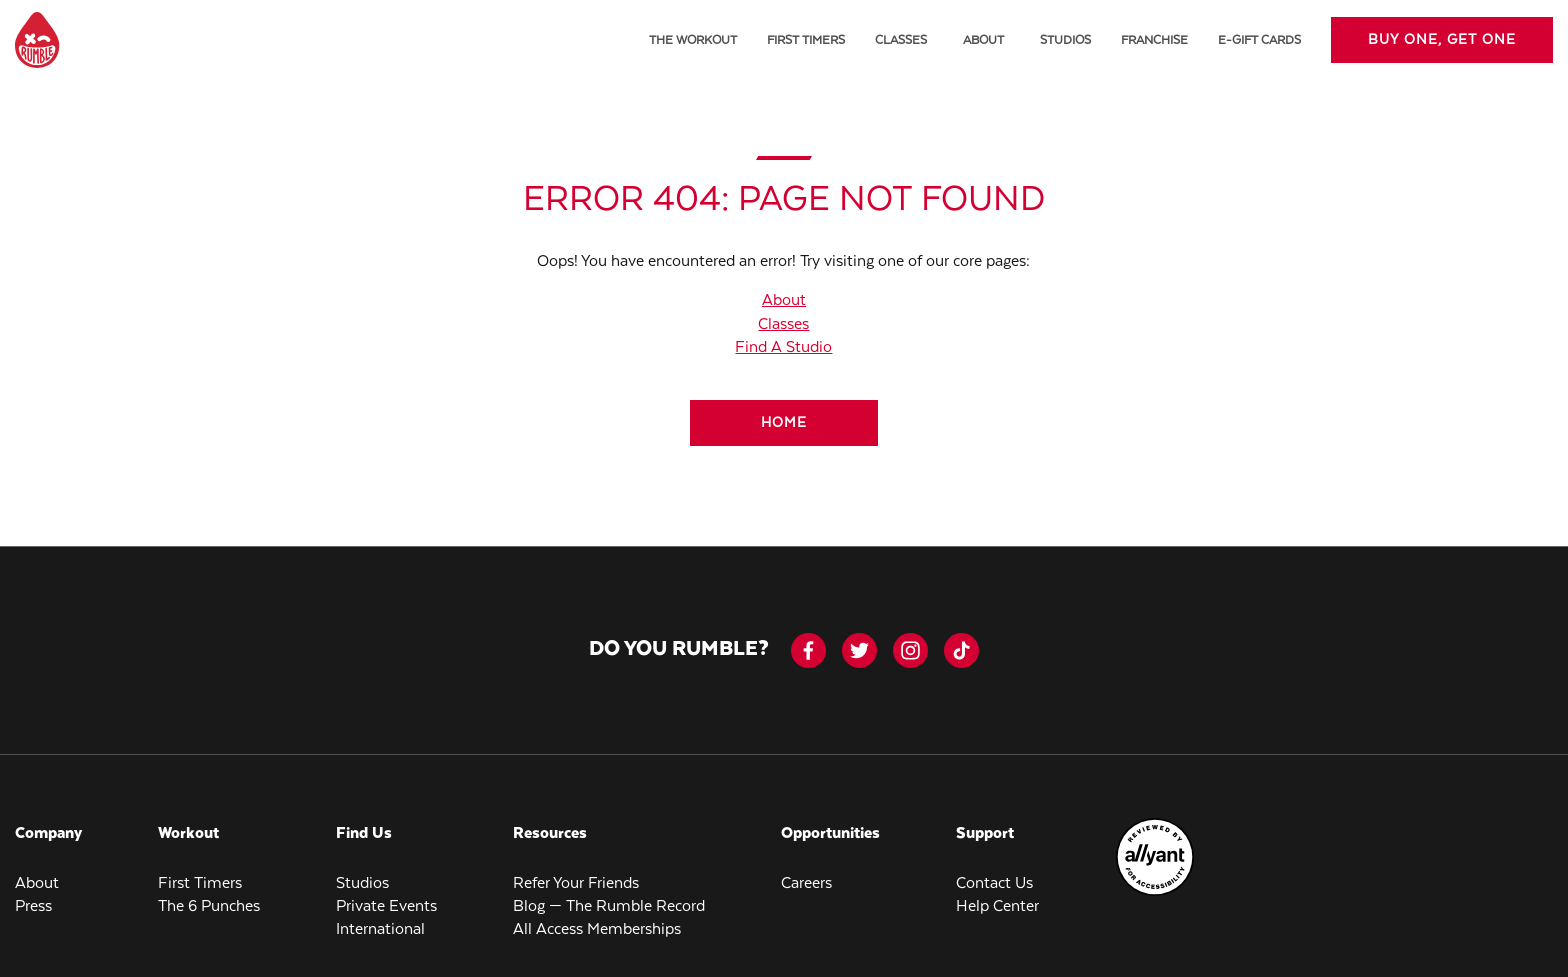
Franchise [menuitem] (1154, 40)
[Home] (784, 423)
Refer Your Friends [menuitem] (576, 883)
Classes (783, 324)
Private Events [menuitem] (386, 906)
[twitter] (859, 650)
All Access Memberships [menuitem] (597, 929)
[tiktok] (961, 650)
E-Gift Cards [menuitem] (1259, 40)
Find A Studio (783, 347)
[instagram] (910, 650)
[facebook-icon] (808, 650)
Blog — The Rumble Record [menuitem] (609, 906)
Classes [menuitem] (901, 40)
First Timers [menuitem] (806, 40)
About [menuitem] (37, 883)
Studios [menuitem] (1065, 40)
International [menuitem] (380, 929)
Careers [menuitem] (806, 883)
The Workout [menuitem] (693, 40)
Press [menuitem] (33, 906)
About (983, 40)
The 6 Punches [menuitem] (209, 906)
